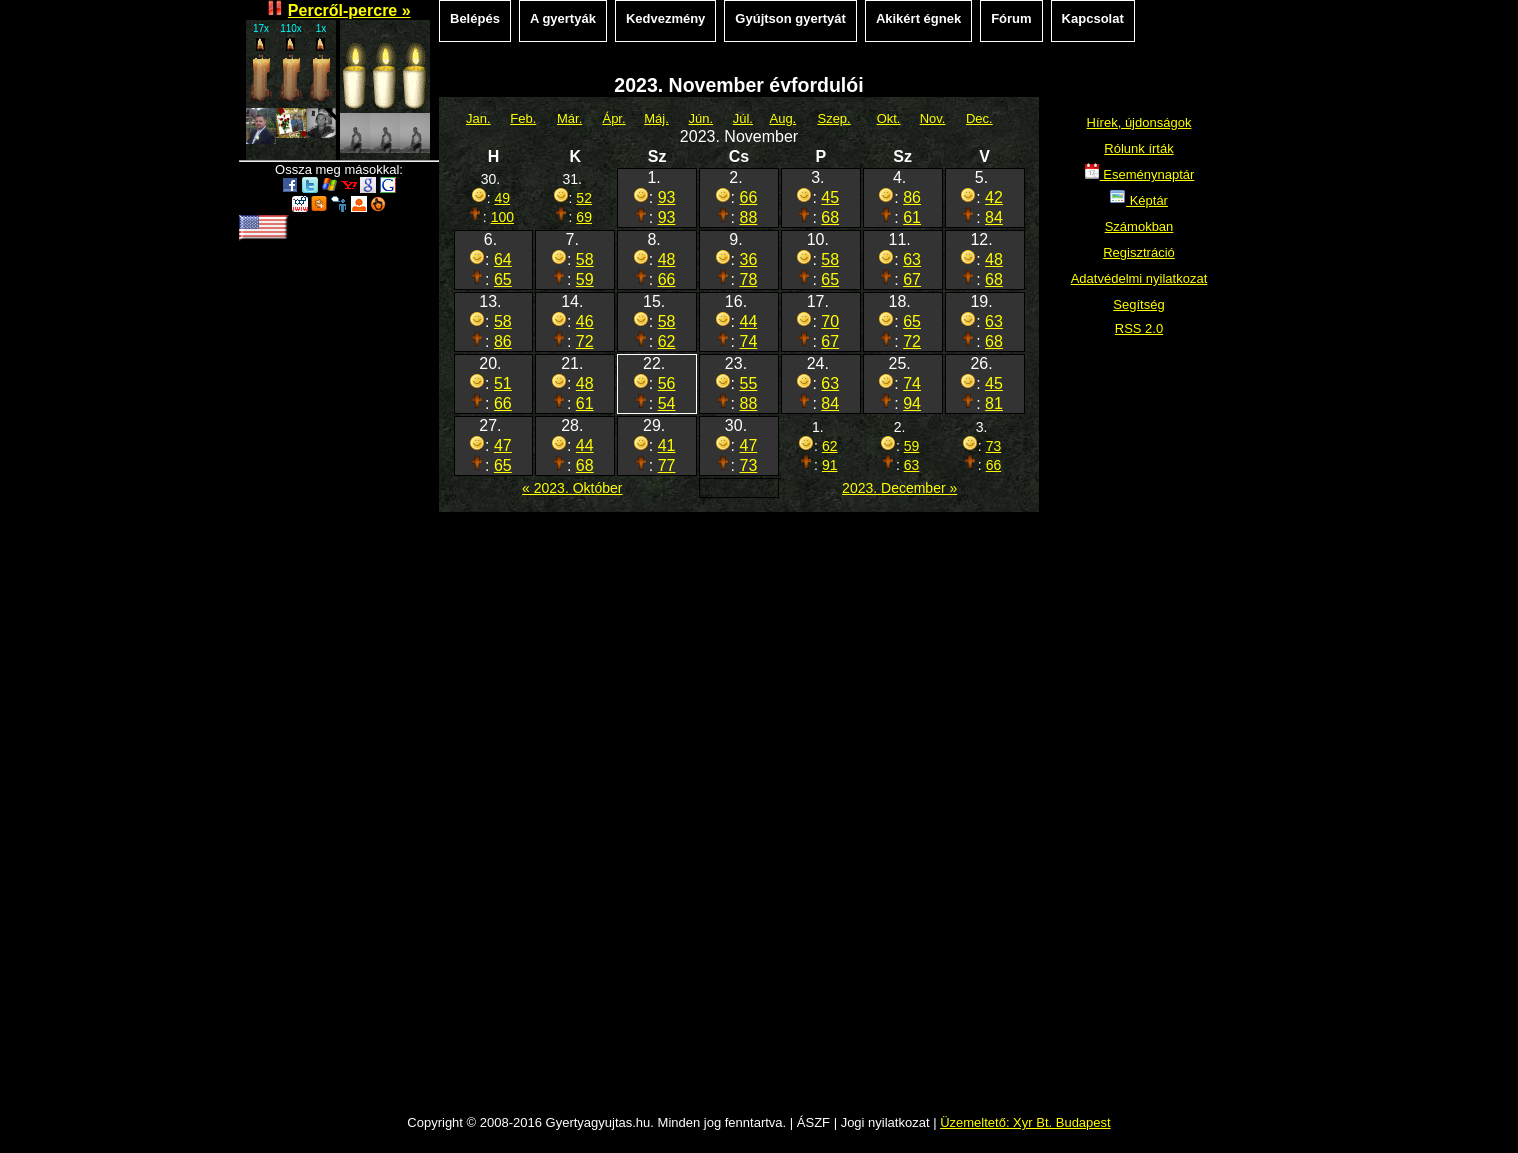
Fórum (1011, 18)
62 (667, 341)
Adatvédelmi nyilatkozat (1139, 278)
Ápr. (613, 118)
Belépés (475, 18)
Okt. (889, 118)
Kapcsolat (1093, 18)
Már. (569, 118)
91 (830, 465)
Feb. (523, 118)
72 (585, 341)
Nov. (933, 118)
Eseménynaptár (1139, 174)
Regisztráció (1139, 252)
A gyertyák (563, 18)
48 (667, 259)
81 (994, 403)
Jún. (700, 118)
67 (912, 279)
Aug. (782, 118)
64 (503, 259)
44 (749, 321)
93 (667, 197)
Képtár (1139, 200)
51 (503, 383)
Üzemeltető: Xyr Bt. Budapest (1025, 1122)
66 (749, 197)
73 (749, 465)
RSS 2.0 (1139, 328)
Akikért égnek (918, 18)
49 (503, 198)
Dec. (979, 118)
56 (667, 383)
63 (912, 259)
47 (503, 445)
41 (667, 445)
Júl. (743, 118)
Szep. (833, 118)
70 (830, 321)
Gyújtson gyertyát (790, 18)
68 (830, 217)
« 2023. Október (572, 488)
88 (749, 217)
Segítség (1138, 304)
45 (830, 197)
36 (749, 259)
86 (912, 197)
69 (584, 217)
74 (749, 341)
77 (667, 465)
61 (912, 217)
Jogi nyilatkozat (885, 1122)
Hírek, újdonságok (1139, 122)
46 (585, 321)
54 (667, 403)
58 (585, 259)
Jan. (478, 118)
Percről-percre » (349, 10)
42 (994, 197)
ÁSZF (813, 1122)
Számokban (1139, 226)
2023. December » (899, 488)
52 (584, 198)
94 (912, 403)
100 (502, 217)
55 (749, 383)
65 (503, 279)
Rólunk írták (1138, 148)
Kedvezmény (665, 18)
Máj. (656, 118)
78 (749, 279)
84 (994, 217)
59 (585, 279)
